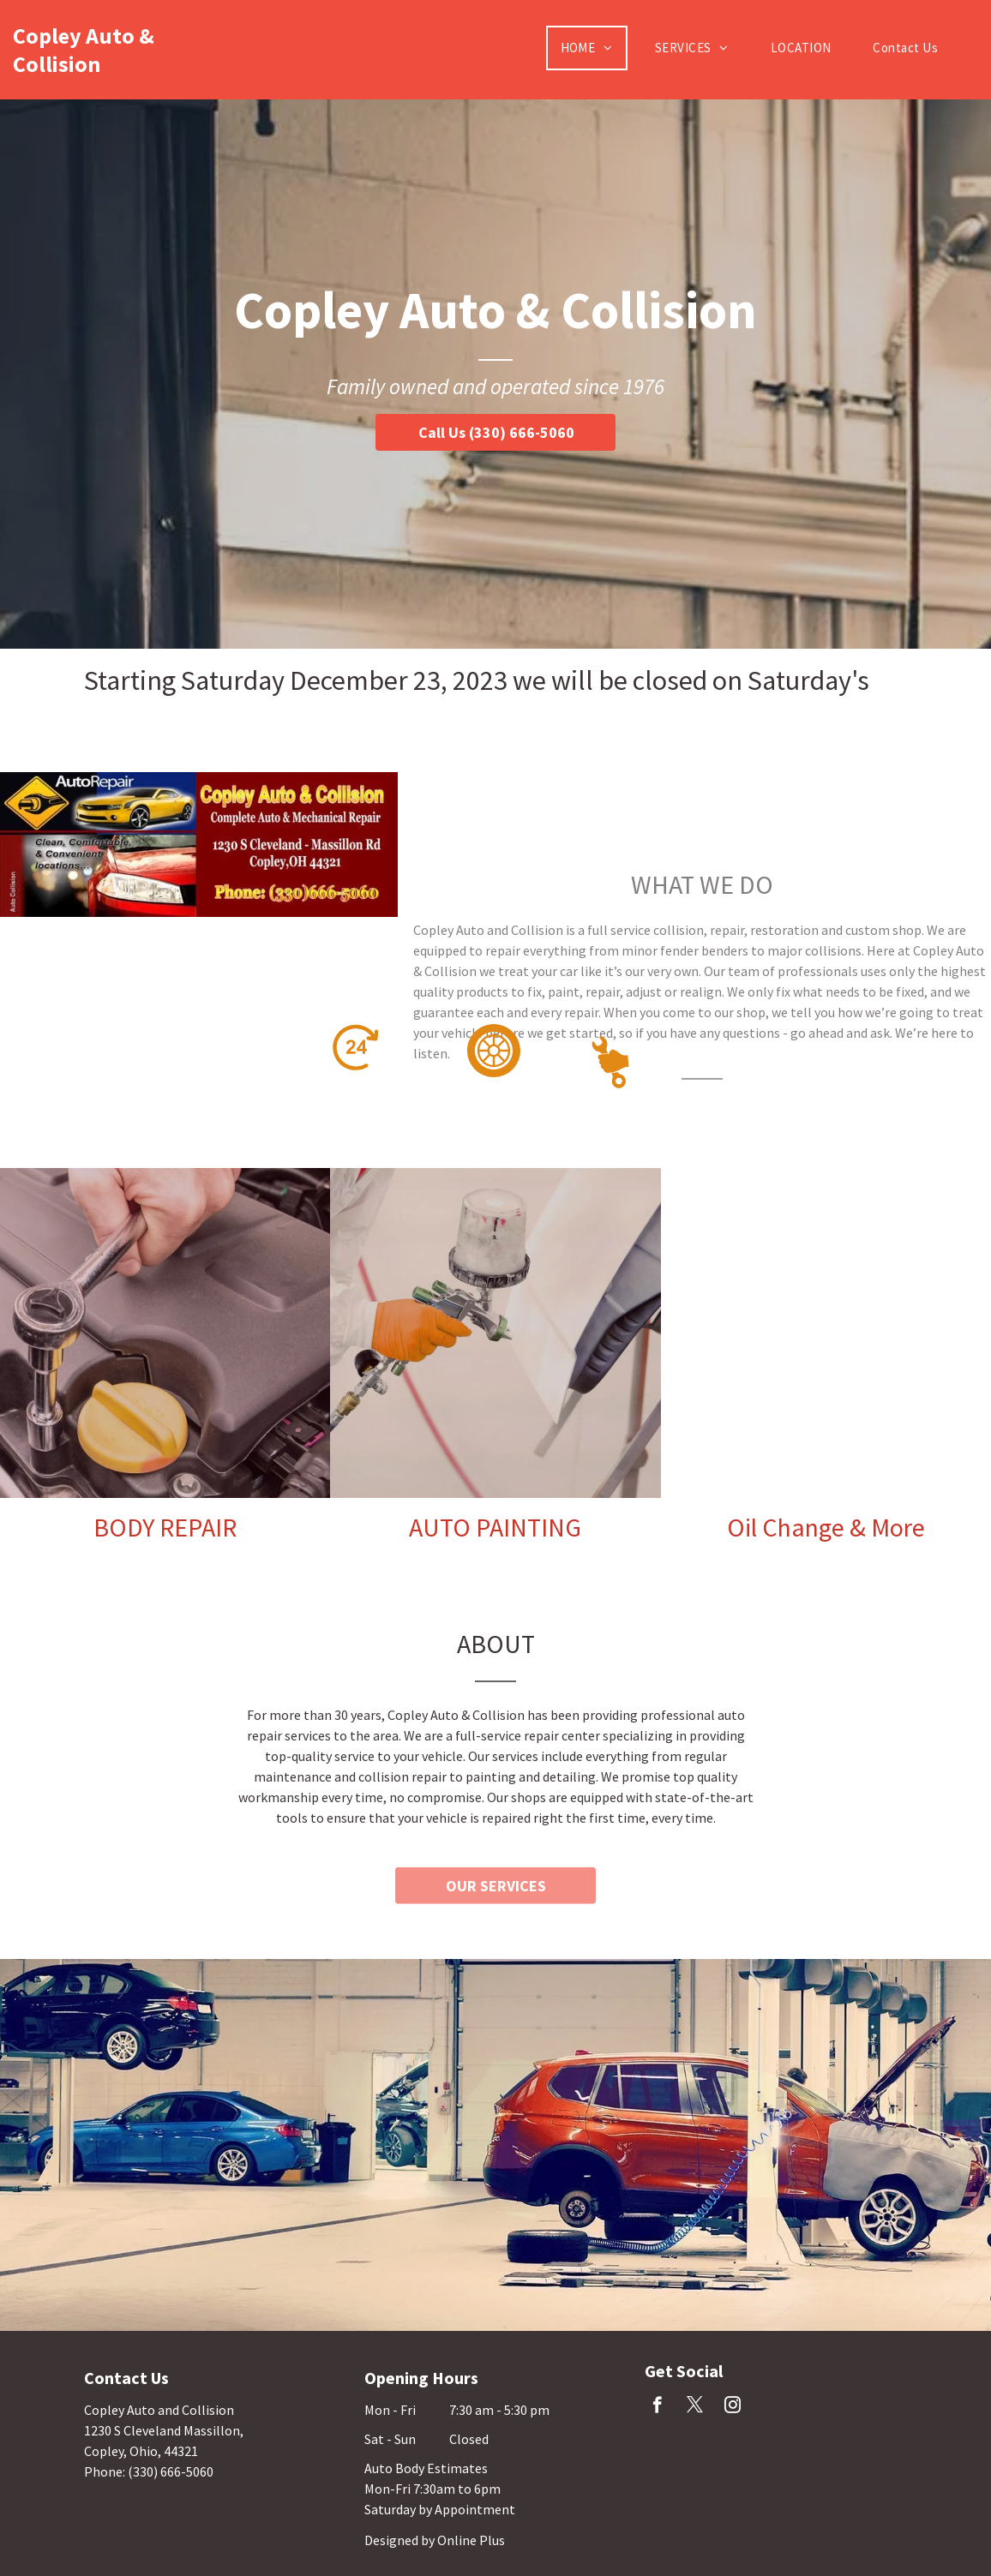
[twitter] (694, 2407)
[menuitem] (593, 48)
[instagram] (732, 2407)
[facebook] (657, 2407)
